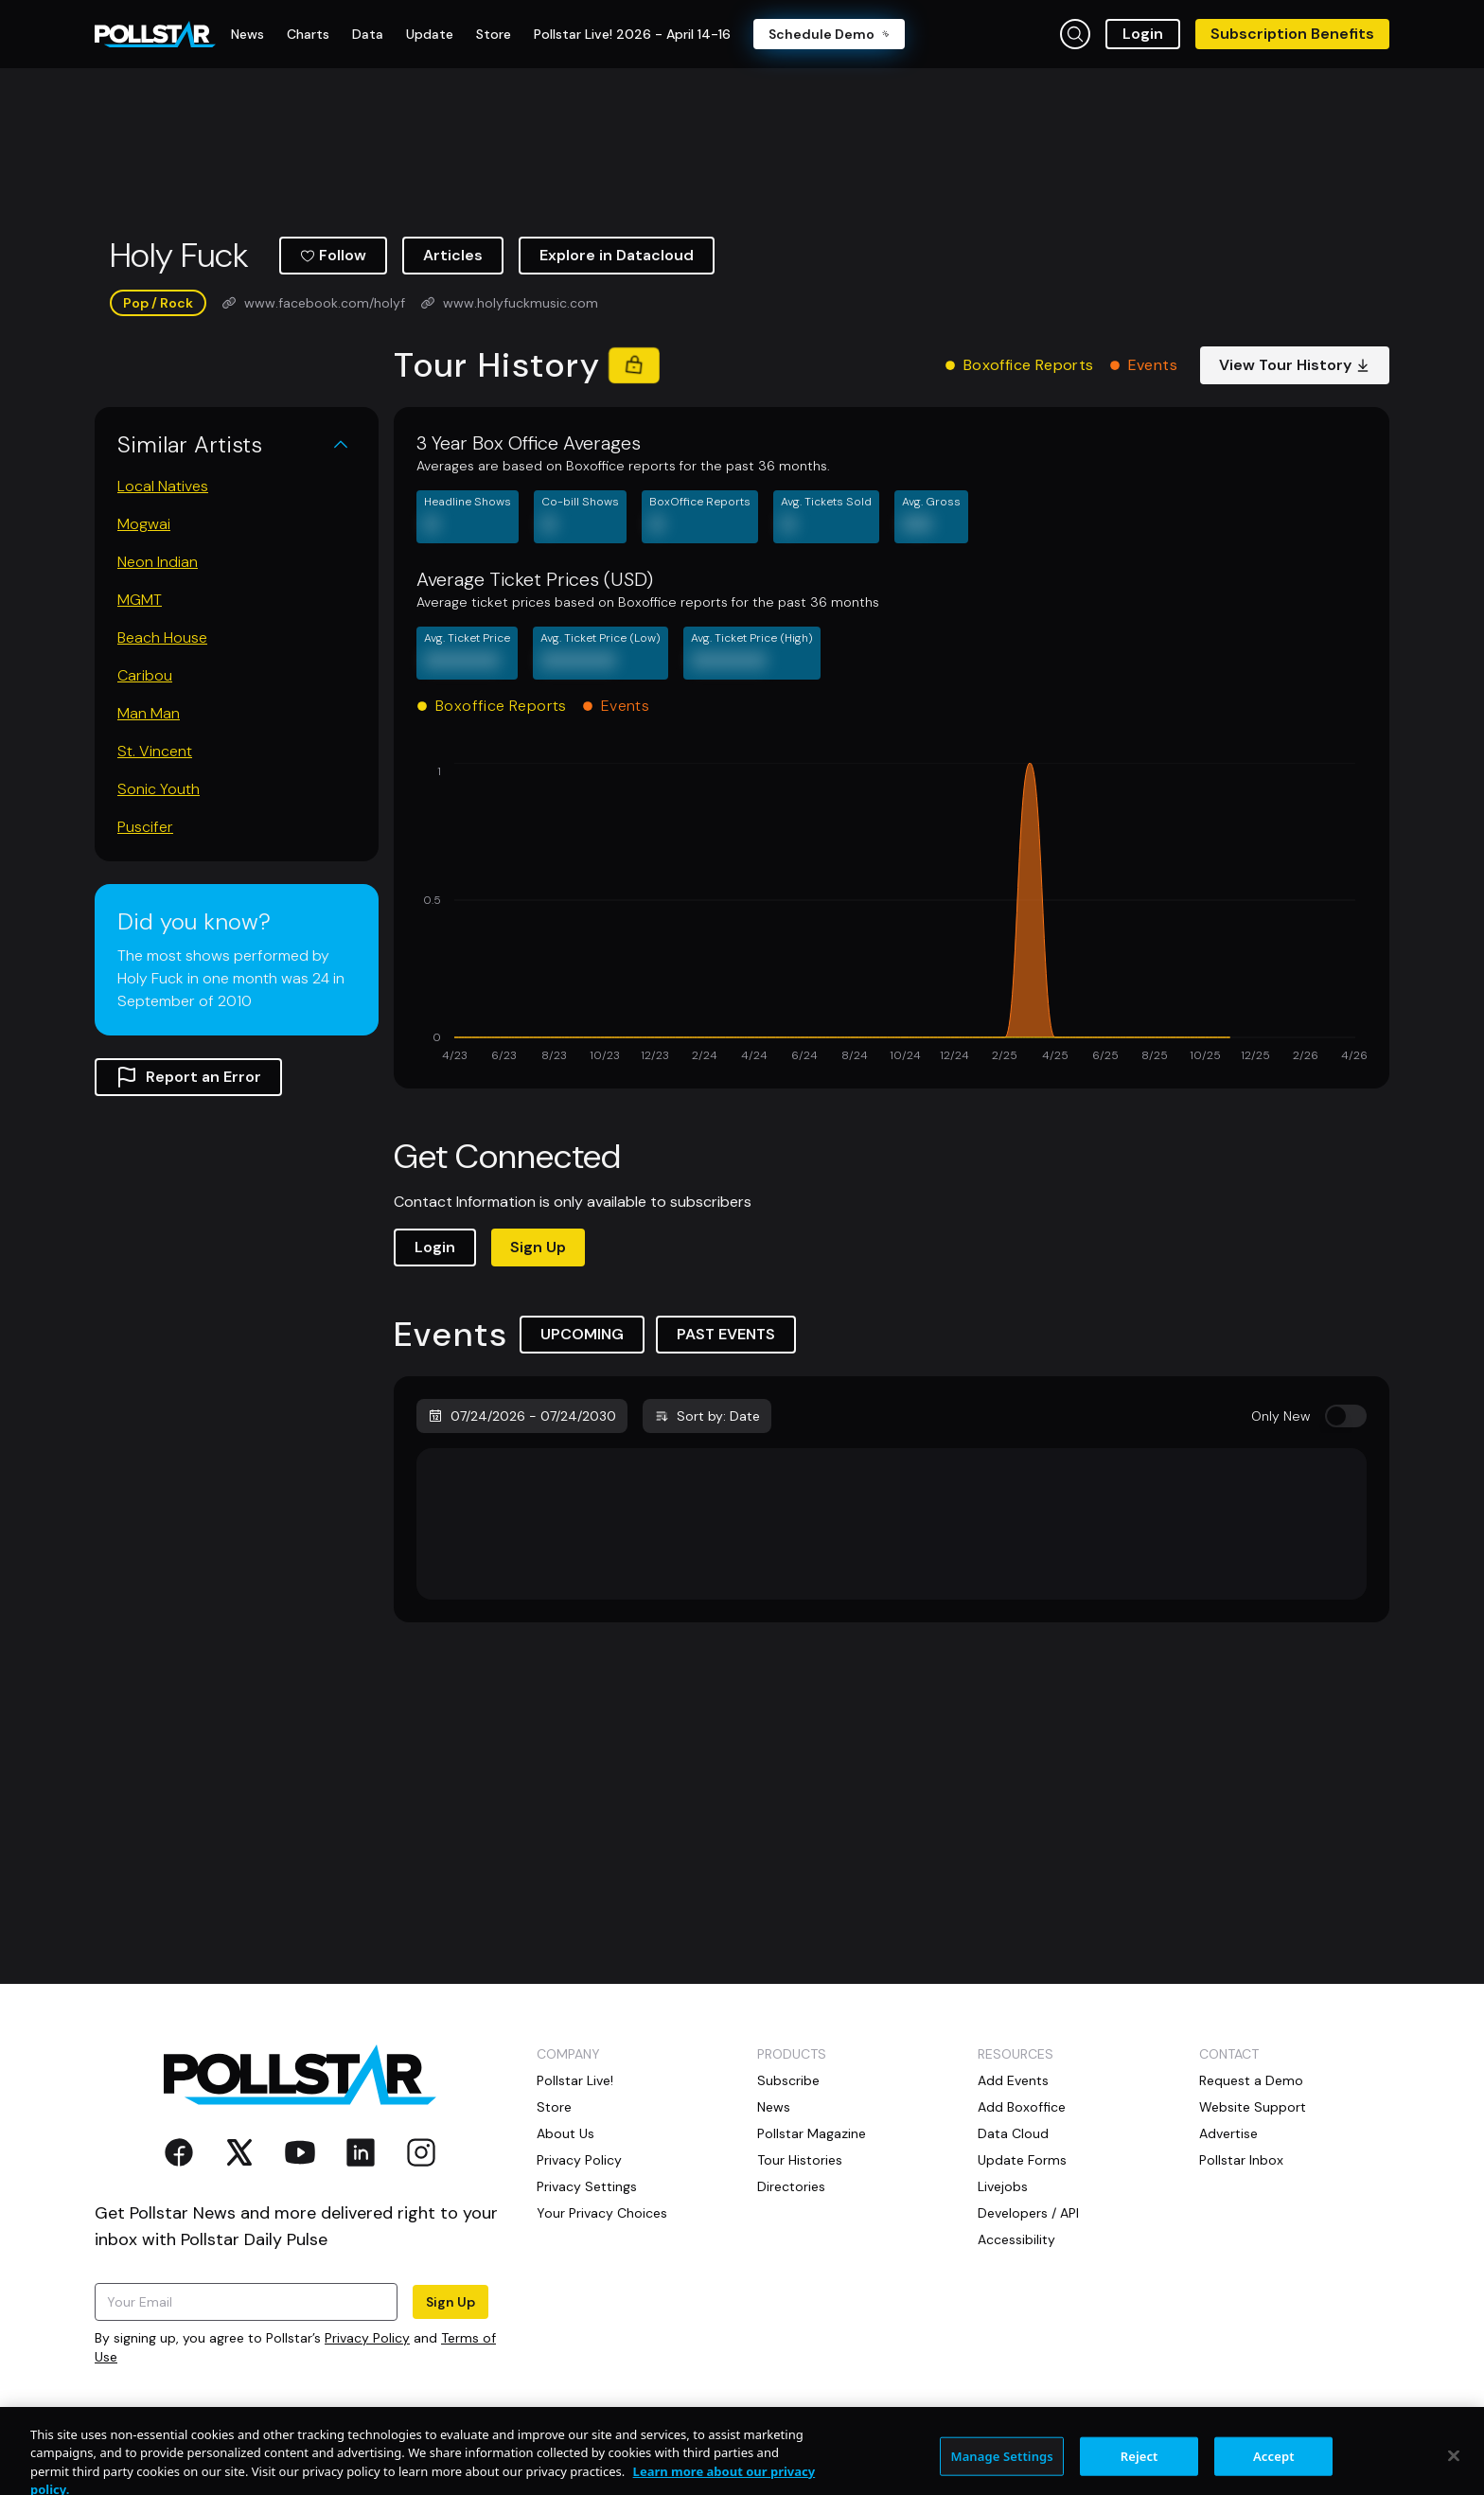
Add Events (1013, 2080)
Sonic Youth (158, 789)
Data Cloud (1013, 2133)
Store (554, 2106)
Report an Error (188, 1077)
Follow (333, 255)
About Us (565, 2133)
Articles (453, 255)
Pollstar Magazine (811, 2133)
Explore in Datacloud (616, 255)
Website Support (1252, 2106)
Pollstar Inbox (1241, 2159)
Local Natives (162, 486)
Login (1142, 34)
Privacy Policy (367, 2337)
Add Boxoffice (1022, 2106)
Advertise (1228, 2133)
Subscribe (788, 2080)
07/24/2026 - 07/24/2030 (522, 1415)
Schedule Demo (829, 34)
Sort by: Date (707, 1415)
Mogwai (143, 524)
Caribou (144, 675)
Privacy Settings (587, 2186)
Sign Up (538, 1247)
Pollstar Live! (575, 2080)
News (773, 2106)
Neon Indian (157, 562)
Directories (791, 2186)
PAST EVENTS (726, 1334)
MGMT (139, 600)
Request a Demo (1251, 2080)
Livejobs (1003, 2186)
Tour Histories (799, 2159)
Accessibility (1016, 2239)
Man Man (148, 713)
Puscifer (145, 827)
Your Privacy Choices (602, 2212)
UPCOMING (582, 1334)
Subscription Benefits (1292, 34)
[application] (891, 914)
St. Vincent (154, 751)
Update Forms (1022, 2159)
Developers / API (1028, 2212)
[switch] (1346, 1416)
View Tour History (1294, 365)
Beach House (162, 637)
